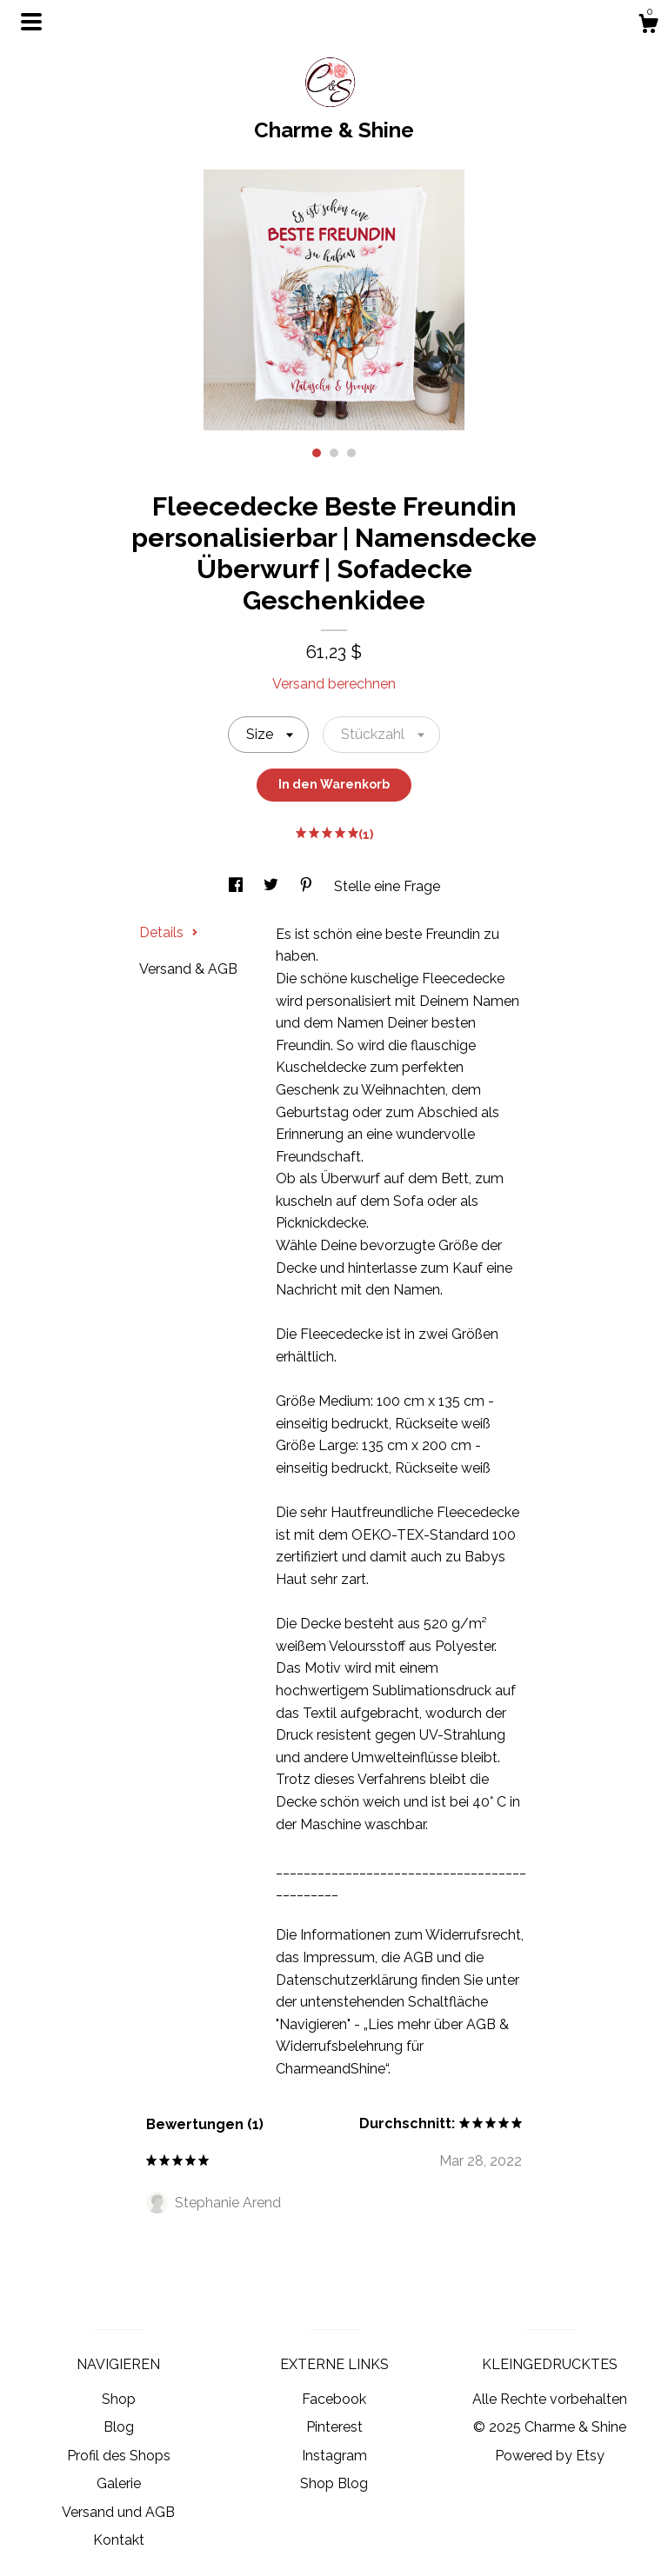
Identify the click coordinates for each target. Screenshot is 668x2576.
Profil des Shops (118, 2455)
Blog (119, 2427)
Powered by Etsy (550, 2455)
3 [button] (351, 453)
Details (168, 932)
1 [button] (316, 453)
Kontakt (118, 2540)
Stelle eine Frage (387, 886)
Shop (119, 2399)
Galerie (119, 2483)
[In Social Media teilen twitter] (273, 886)
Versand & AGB (188, 969)
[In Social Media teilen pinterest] (308, 886)
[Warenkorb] (648, 26)
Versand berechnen (334, 684)
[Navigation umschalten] (31, 21)
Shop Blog (334, 2483)
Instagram (334, 2455)
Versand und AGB (118, 2512)
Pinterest (334, 2427)
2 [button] (334, 453)
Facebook (334, 2399)
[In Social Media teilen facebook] (237, 886)
